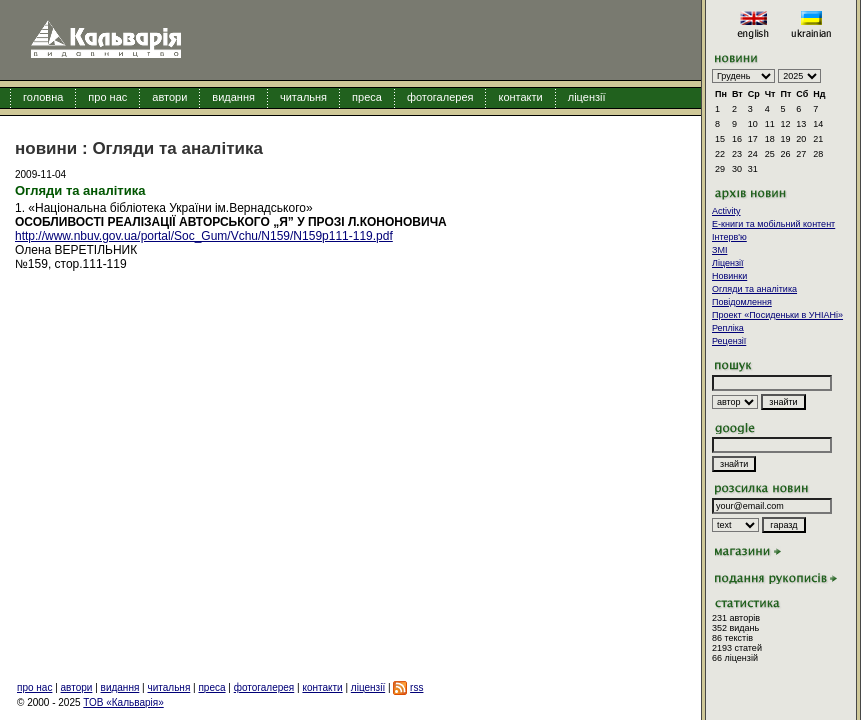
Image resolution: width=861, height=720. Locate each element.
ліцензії (587, 97)
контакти (520, 97)
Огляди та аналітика (754, 289)
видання (233, 97)
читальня (303, 97)
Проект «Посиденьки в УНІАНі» (777, 315)
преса (367, 97)
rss (416, 687)
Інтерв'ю (729, 237)
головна (43, 97)
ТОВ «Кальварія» (123, 702)
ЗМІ (719, 250)
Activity (726, 211)
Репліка (728, 328)
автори (169, 97)
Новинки (729, 276)
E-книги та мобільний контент (773, 224)
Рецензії (729, 341)
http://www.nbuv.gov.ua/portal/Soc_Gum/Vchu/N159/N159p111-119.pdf (204, 236)
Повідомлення (742, 302)
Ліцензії (728, 263)
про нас (107, 97)
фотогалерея (440, 97)
